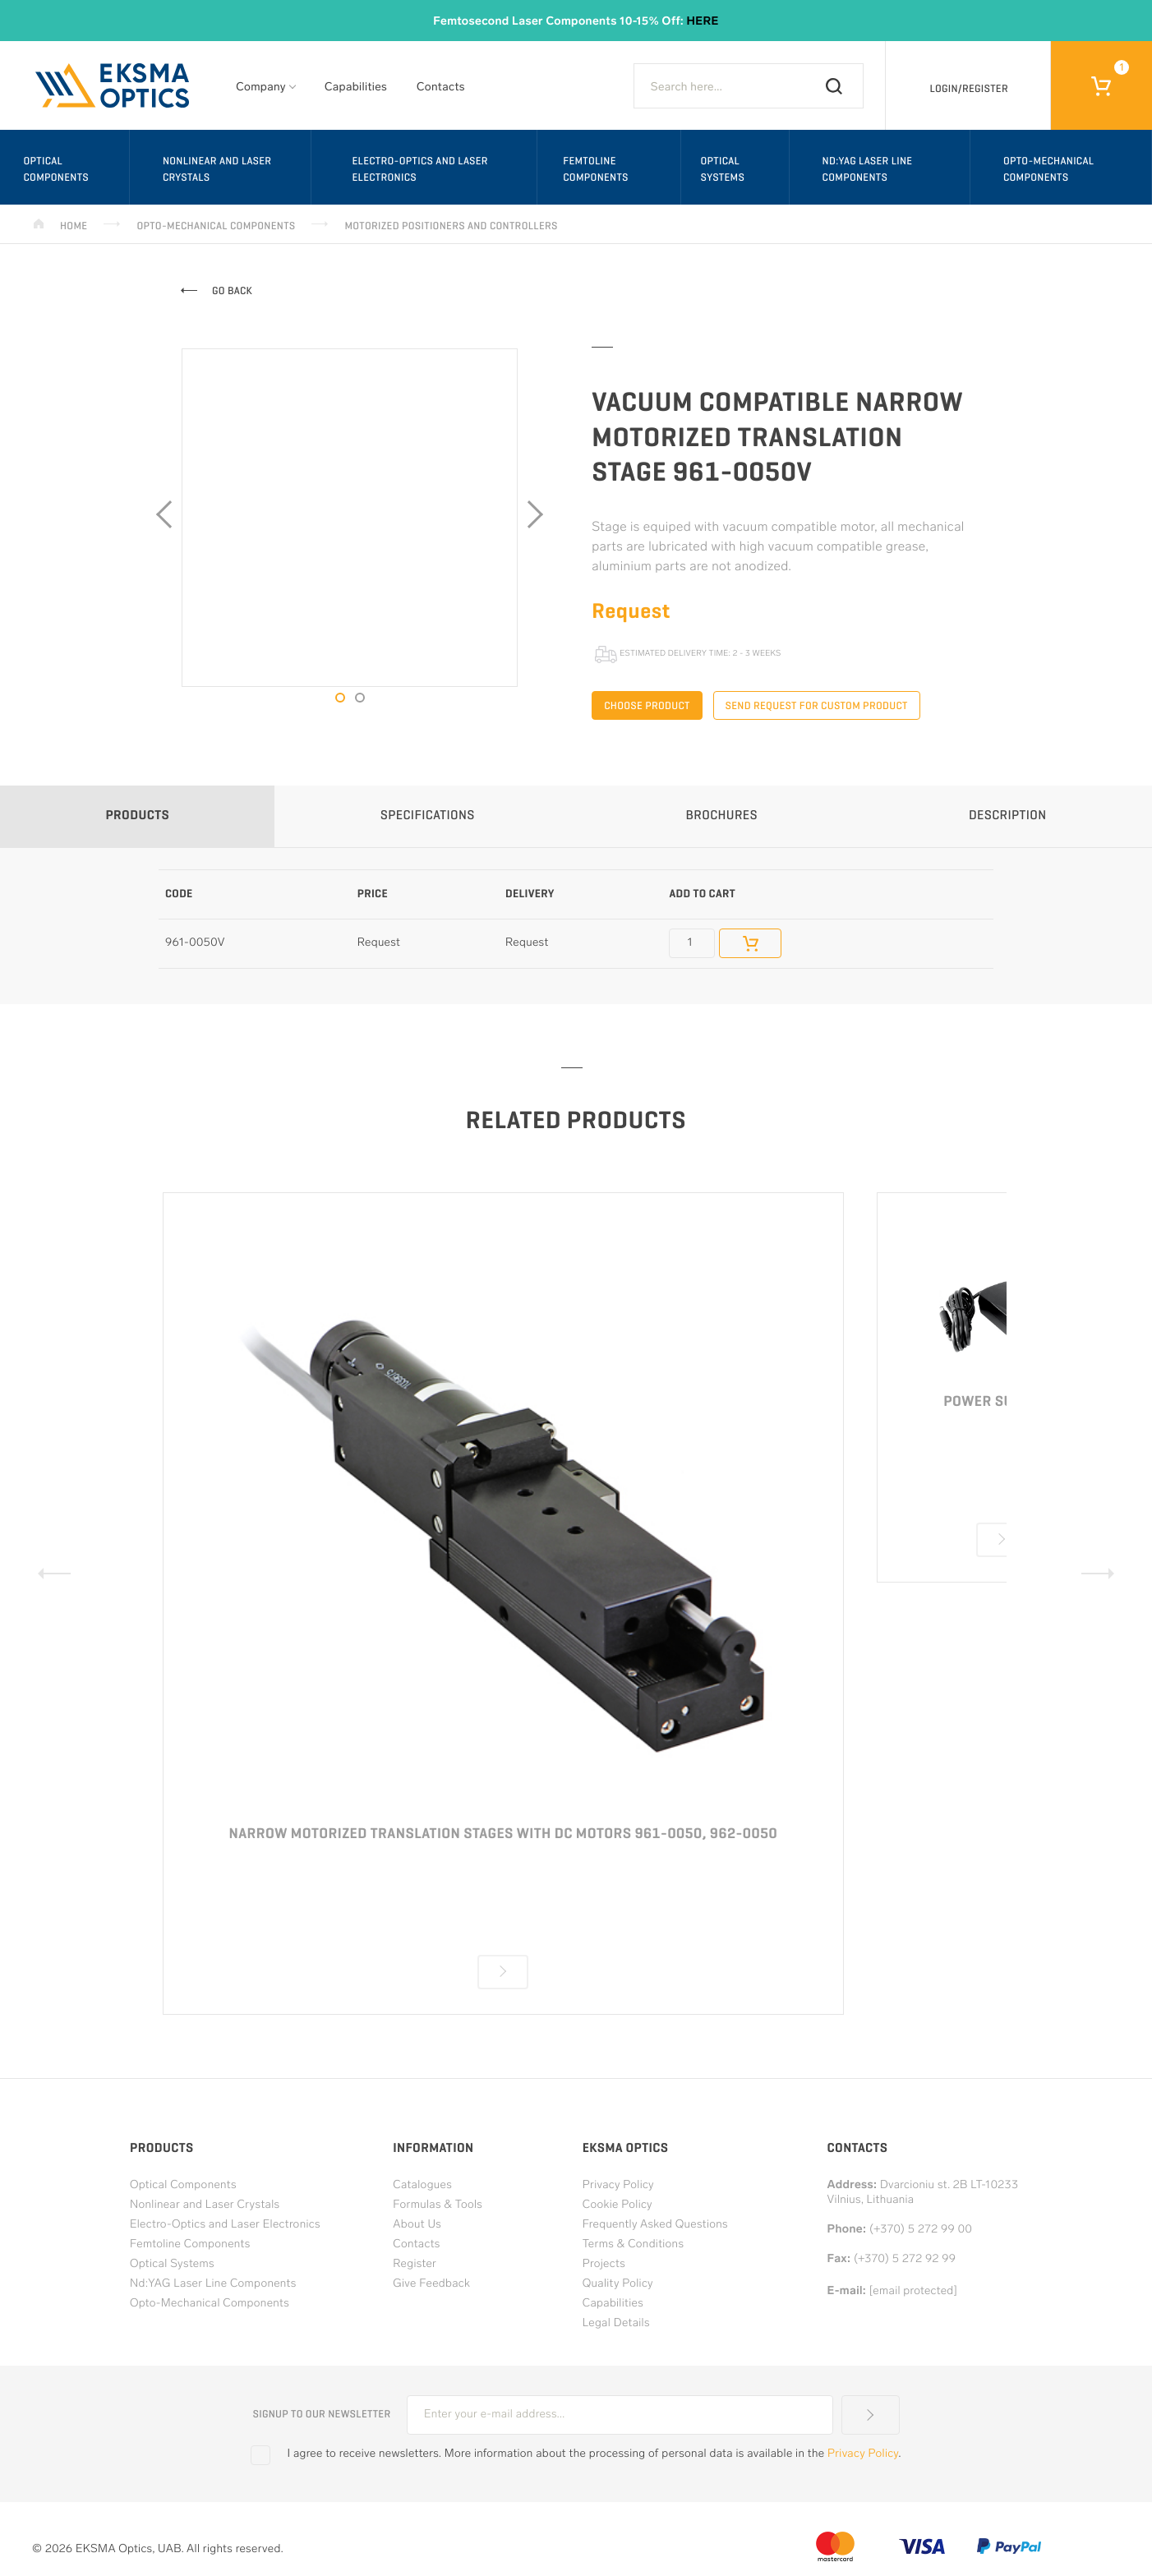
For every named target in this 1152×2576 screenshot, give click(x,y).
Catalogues (422, 2185)
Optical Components (56, 169)
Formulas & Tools (437, 2205)
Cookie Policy (617, 2205)
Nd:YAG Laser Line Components (868, 169)
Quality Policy (618, 2284)
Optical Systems (722, 169)
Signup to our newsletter (321, 2414)
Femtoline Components (596, 169)
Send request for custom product (817, 705)
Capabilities (356, 87)
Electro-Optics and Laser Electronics (419, 169)
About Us (417, 2225)
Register (414, 2264)
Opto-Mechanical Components (215, 226)
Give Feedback (431, 2284)
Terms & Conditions (633, 2244)
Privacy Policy (618, 2185)
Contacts (441, 87)
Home (73, 226)
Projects (604, 2264)
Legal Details (616, 2323)
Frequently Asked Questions (655, 2225)
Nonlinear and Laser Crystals (217, 169)
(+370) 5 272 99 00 (920, 2229)
